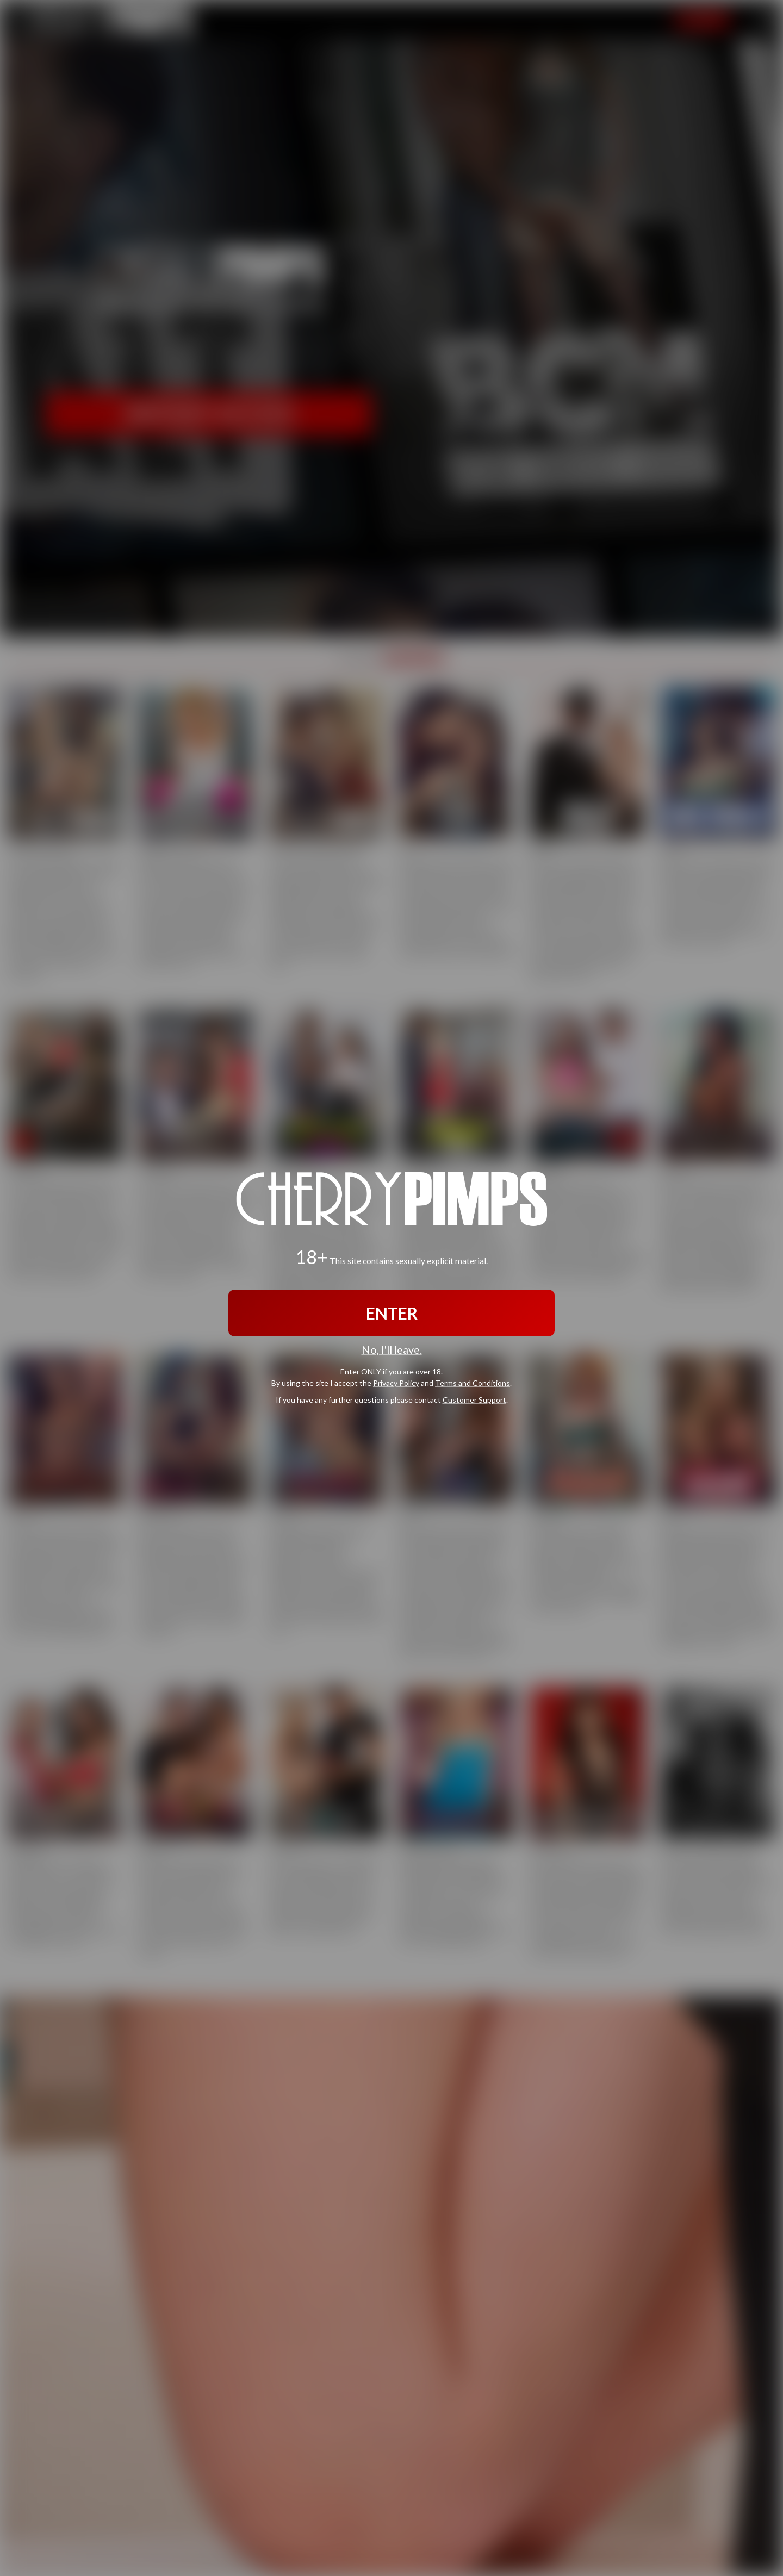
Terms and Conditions (472, 1382)
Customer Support (474, 1399)
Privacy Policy (396, 1382)
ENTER (392, 1312)
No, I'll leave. (392, 1349)
